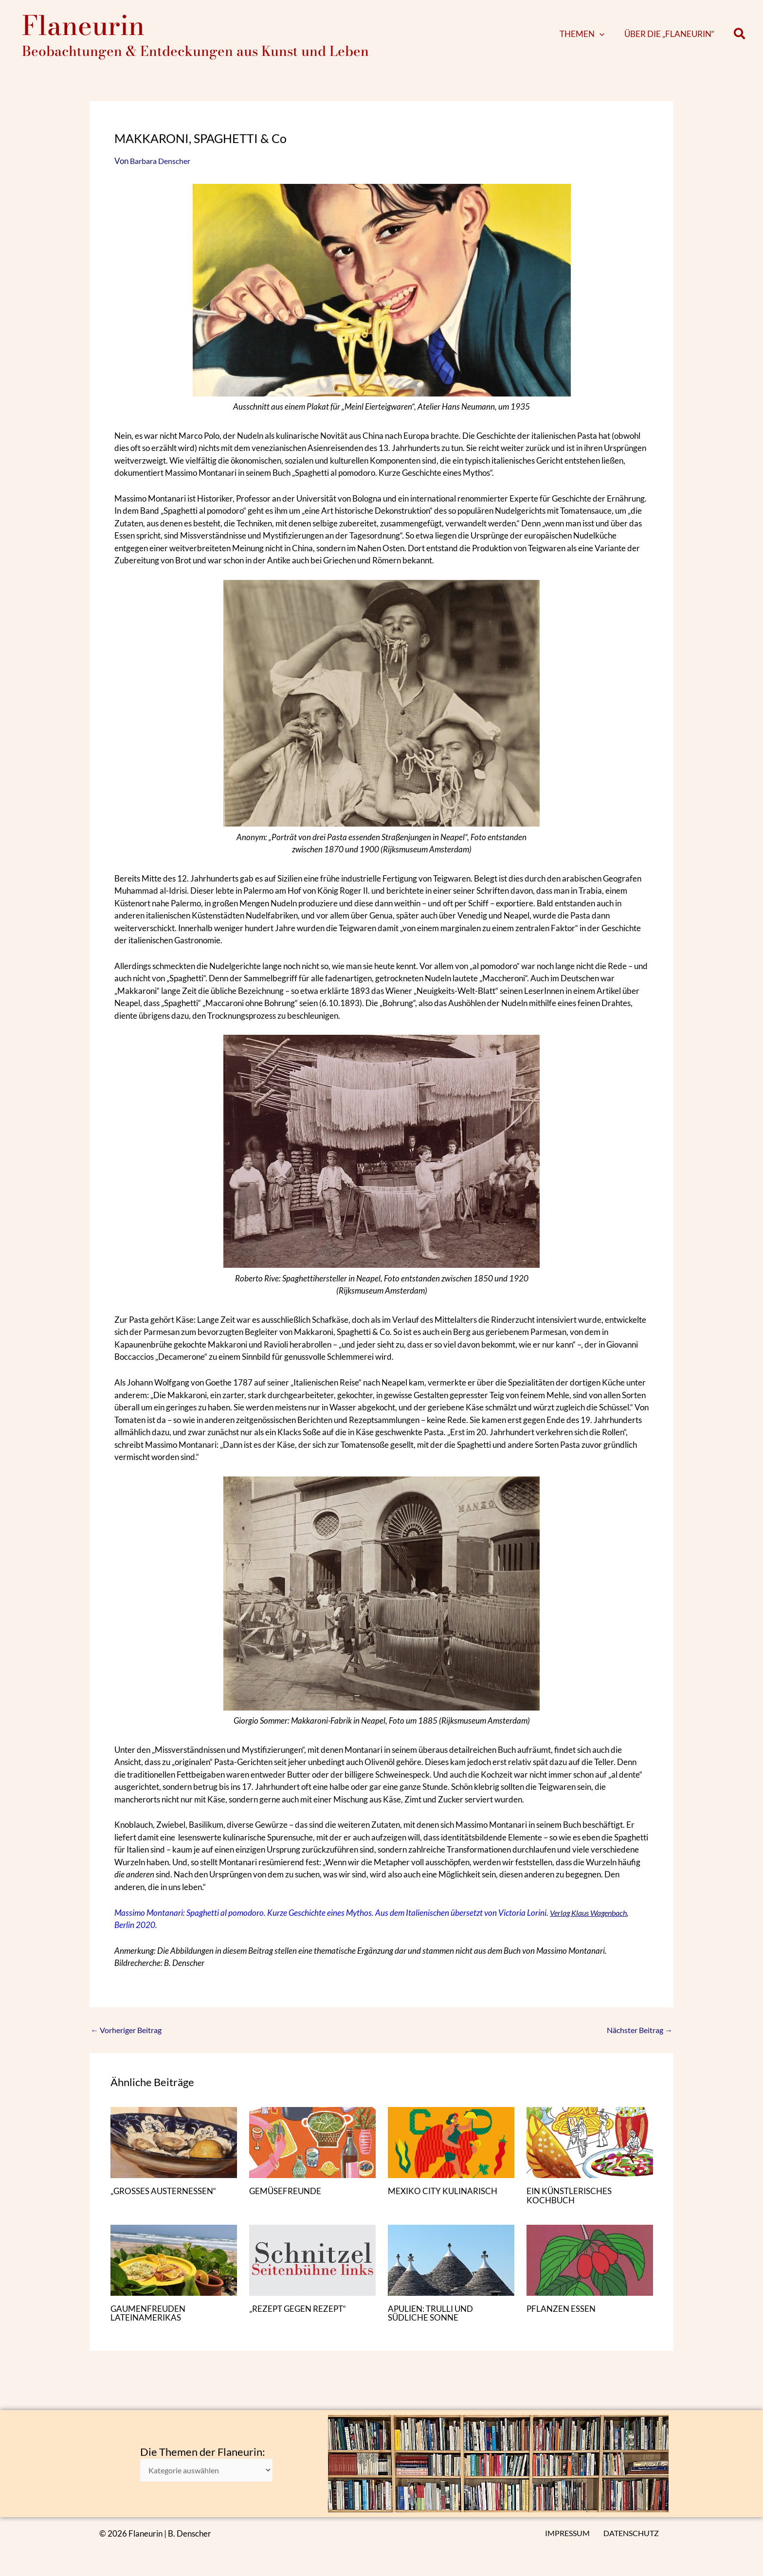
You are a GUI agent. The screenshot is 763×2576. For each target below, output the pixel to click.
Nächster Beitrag (636, 2040)
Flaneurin (83, 30)
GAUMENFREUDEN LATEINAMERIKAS (149, 2322)
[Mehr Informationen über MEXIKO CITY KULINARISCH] (451, 2151)
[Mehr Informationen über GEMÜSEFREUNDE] (312, 2151)
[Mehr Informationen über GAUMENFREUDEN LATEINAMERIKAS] (173, 2269)
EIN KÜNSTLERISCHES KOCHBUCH (572, 2205)
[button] (614, 39)
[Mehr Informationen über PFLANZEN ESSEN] (590, 2269)
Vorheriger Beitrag (129, 2040)
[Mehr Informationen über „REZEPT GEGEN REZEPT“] (312, 2269)
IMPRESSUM (571, 2533)
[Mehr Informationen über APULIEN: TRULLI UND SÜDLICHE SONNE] (451, 2269)
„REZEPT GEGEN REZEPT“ (300, 2318)
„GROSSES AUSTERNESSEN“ (166, 2200)
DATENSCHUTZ (633, 2533)
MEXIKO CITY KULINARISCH (445, 2200)
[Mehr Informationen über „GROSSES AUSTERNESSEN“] (173, 2151)
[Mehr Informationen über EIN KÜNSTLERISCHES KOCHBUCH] (590, 2151)
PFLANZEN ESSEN (563, 2318)
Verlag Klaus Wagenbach (592, 1922)
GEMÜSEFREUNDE (287, 2200)
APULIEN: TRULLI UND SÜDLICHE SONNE (433, 2322)
